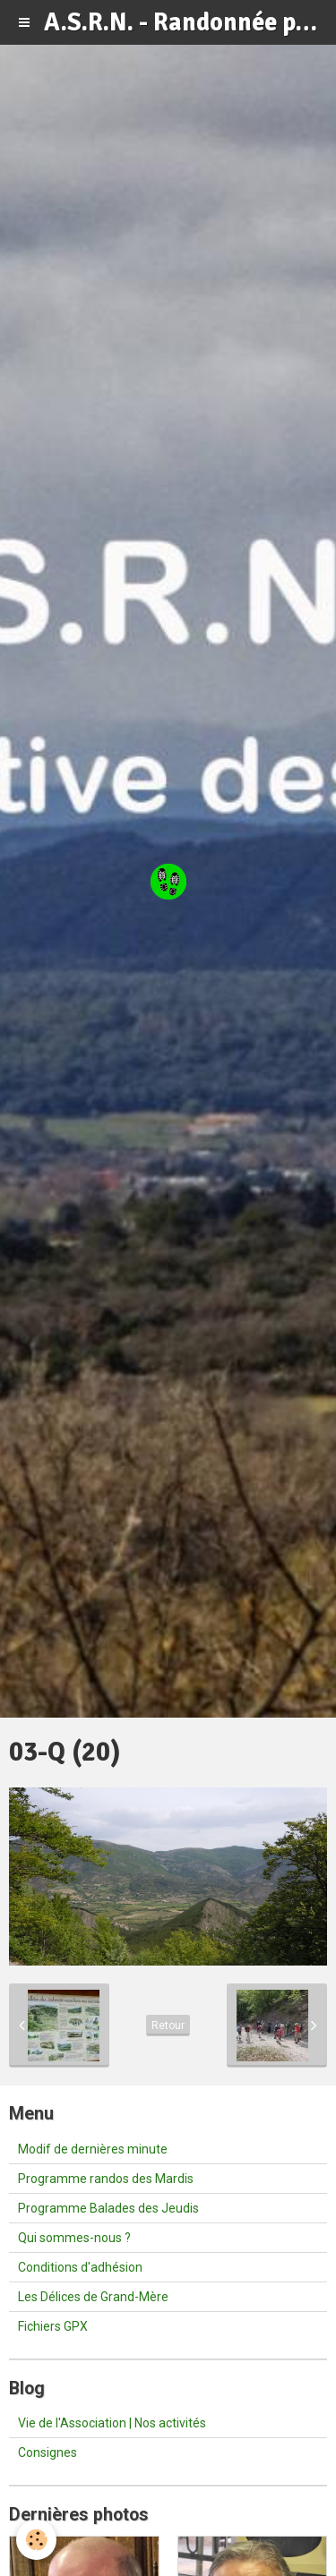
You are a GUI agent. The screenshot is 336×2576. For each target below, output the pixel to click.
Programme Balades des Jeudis (108, 2208)
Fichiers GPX (53, 2326)
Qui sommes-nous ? (74, 2238)
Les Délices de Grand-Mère (93, 2297)
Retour (168, 2025)
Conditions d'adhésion (80, 2267)
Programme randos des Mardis (106, 2178)
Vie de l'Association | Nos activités (112, 2423)
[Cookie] (36, 2540)
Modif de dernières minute (93, 2149)
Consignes (47, 2452)
